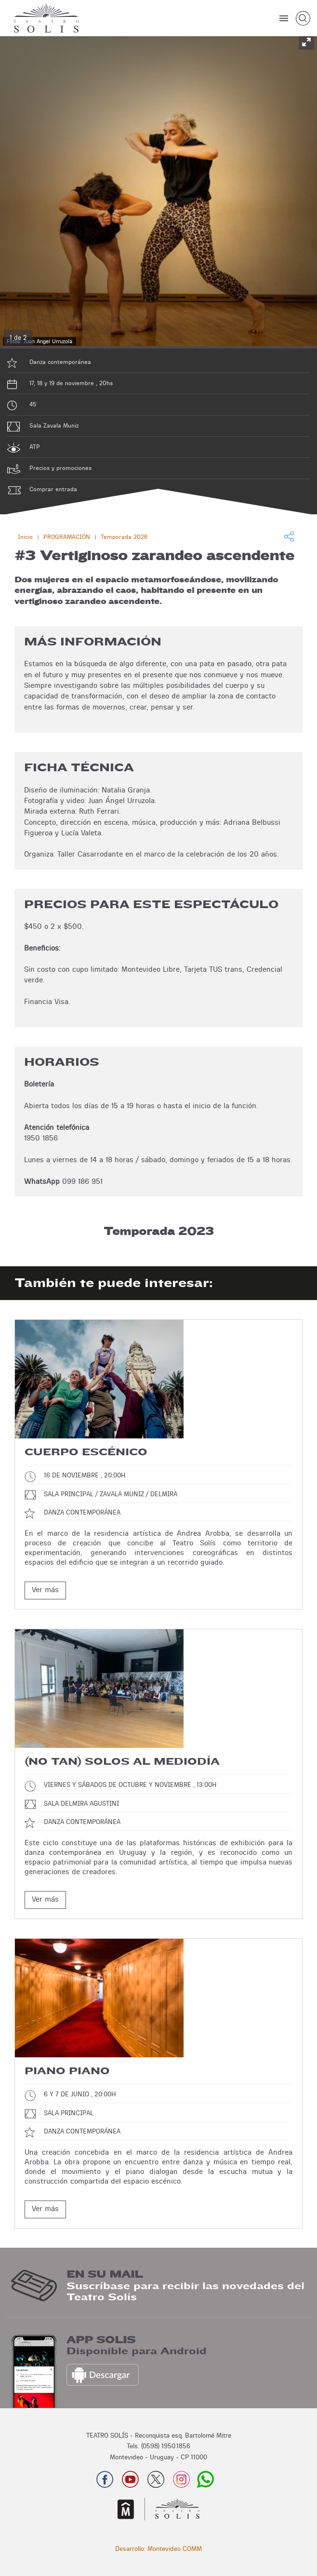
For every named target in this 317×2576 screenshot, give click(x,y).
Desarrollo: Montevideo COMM (158, 2548)
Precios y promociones (60, 467)
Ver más (45, 1589)
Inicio (25, 536)
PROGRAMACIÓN (66, 536)
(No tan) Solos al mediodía (122, 1762)
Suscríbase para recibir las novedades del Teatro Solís (185, 2291)
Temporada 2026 (124, 536)
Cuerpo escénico (86, 1452)
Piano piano (67, 2071)
